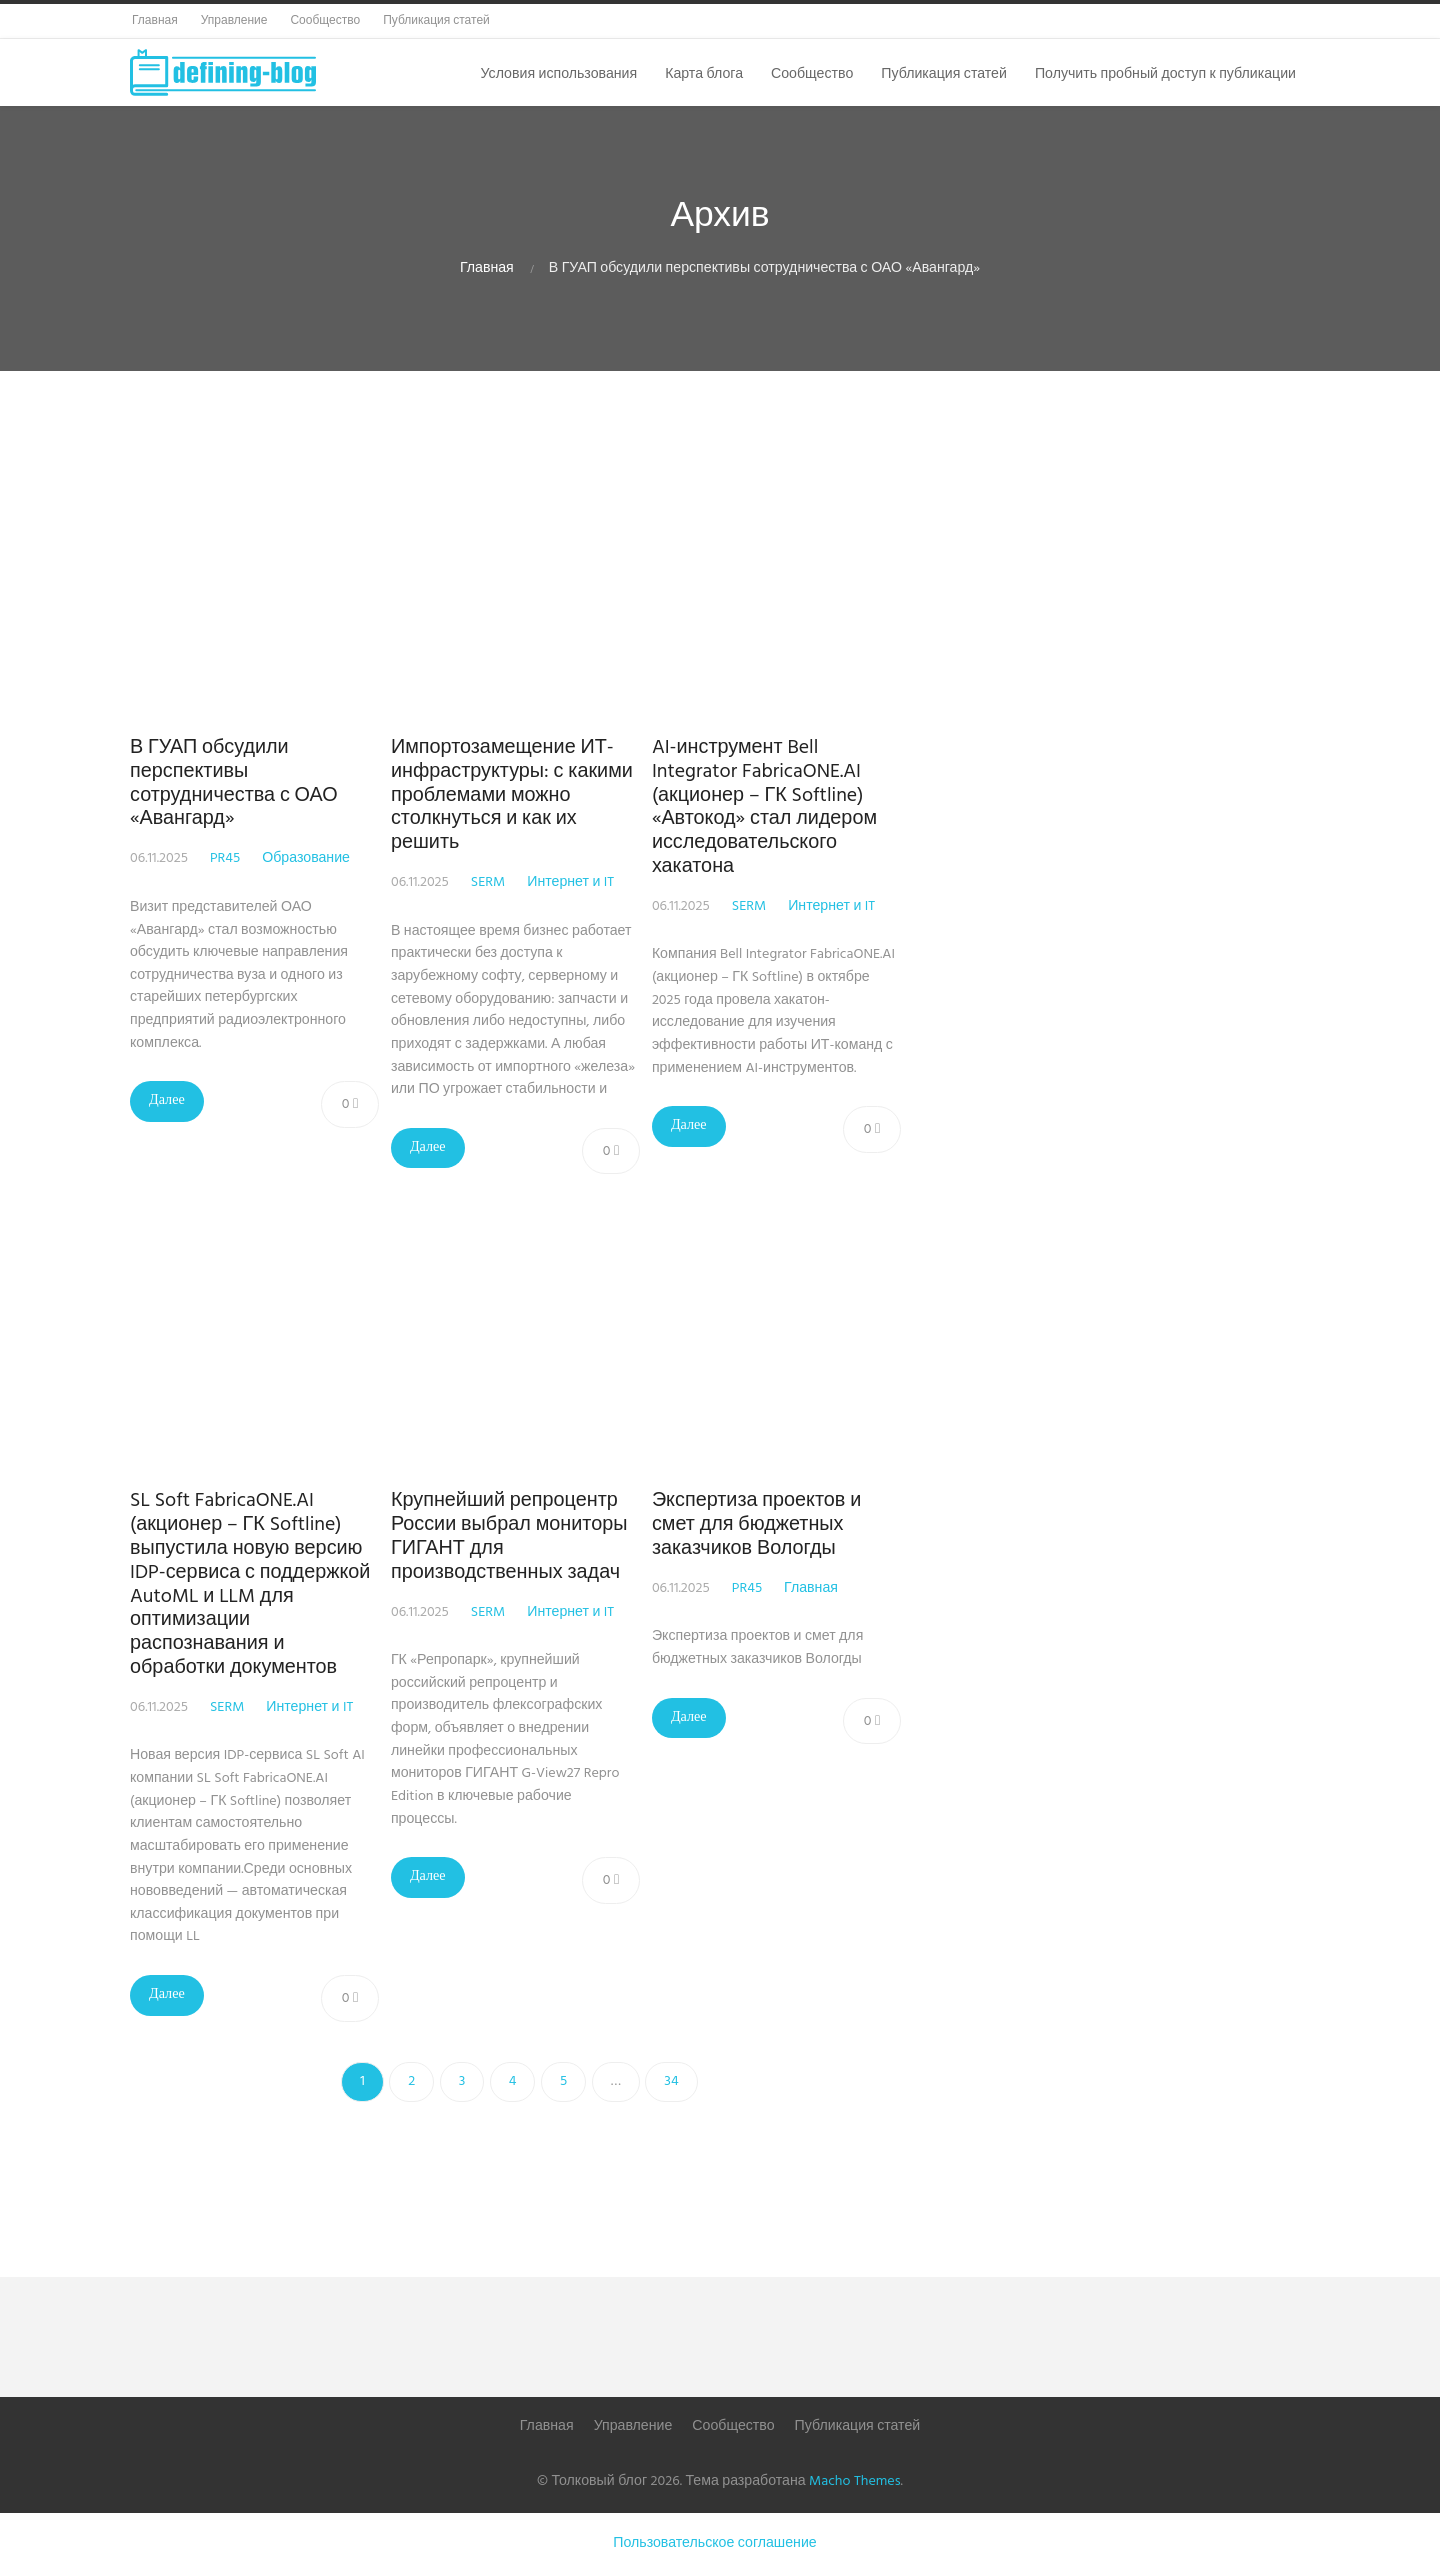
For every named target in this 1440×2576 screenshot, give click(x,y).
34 (671, 2081)
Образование (306, 858)
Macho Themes (854, 2481)
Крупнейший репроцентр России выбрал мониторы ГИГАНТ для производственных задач (513, 1536)
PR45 (225, 858)
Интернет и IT (574, 882)
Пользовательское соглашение (714, 2543)
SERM (492, 882)
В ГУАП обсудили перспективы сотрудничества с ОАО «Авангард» (234, 783)
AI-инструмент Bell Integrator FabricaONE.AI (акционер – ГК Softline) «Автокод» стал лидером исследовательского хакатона (772, 807)
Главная (487, 268)
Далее (167, 1100)
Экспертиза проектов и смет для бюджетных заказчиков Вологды (764, 1525)
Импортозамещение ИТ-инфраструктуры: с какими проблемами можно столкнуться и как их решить (516, 795)
